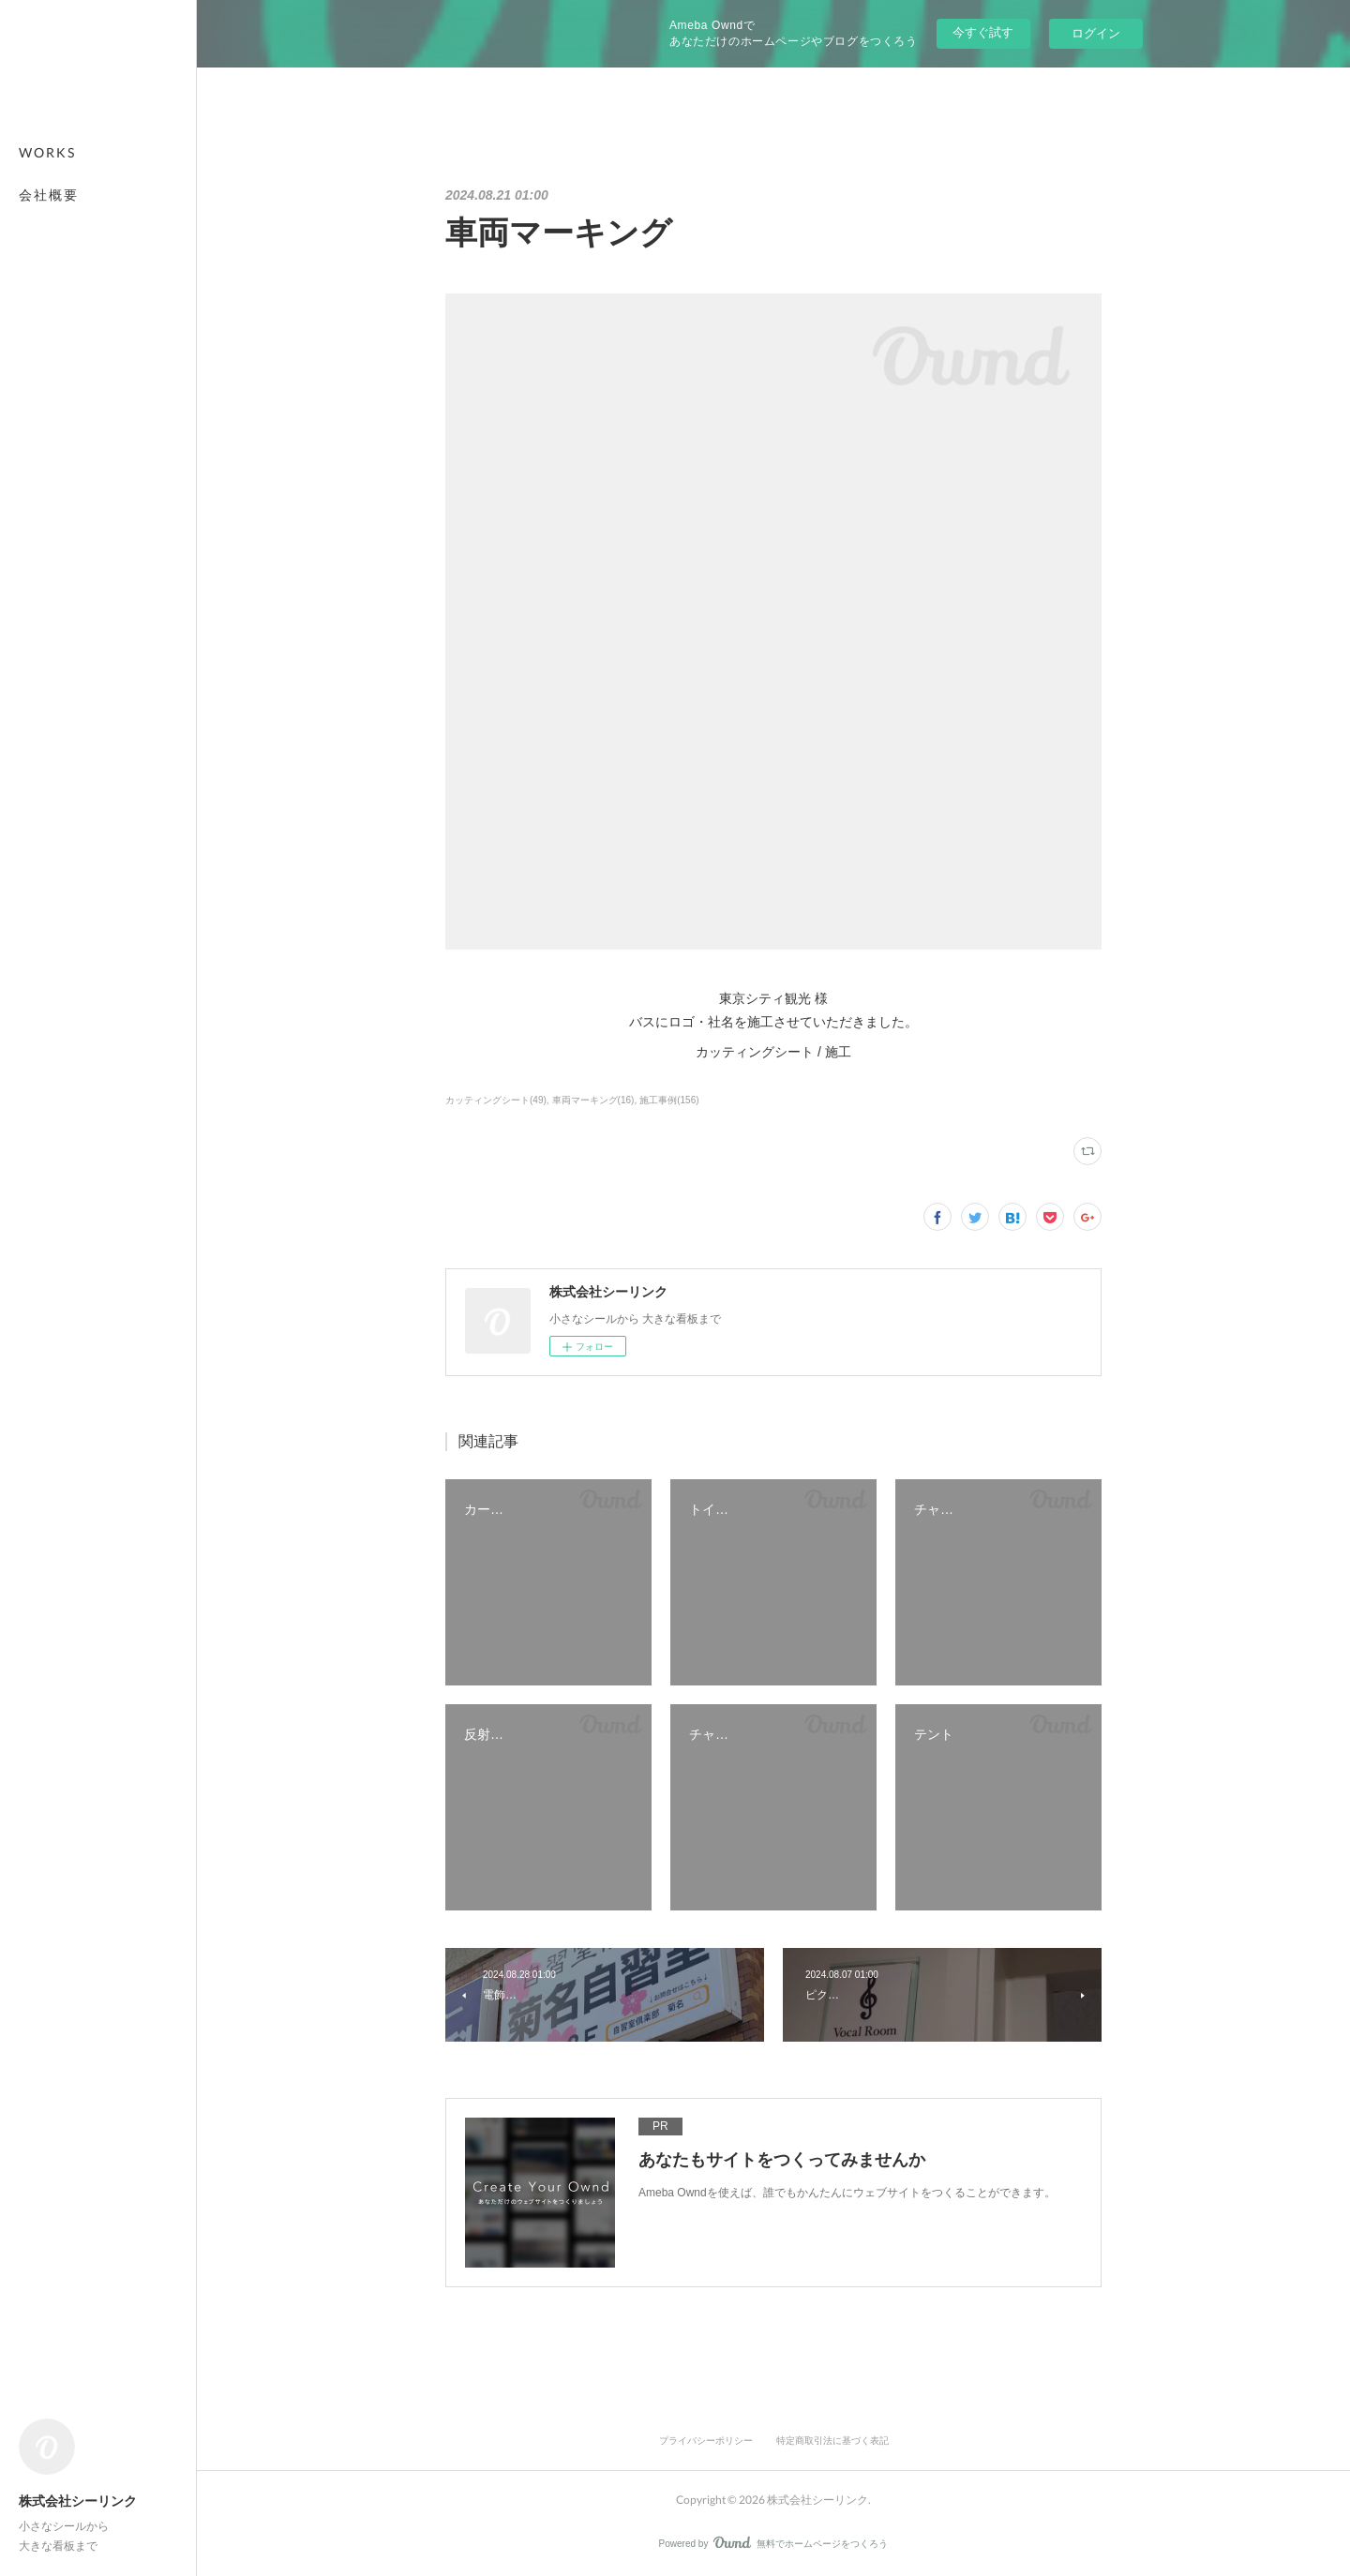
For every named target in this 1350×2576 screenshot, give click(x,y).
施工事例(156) (668, 1100)
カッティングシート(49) (496, 1100)
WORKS (47, 152)
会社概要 (49, 194)
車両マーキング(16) (593, 1100)
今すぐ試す (982, 32)
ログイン (1096, 33)
